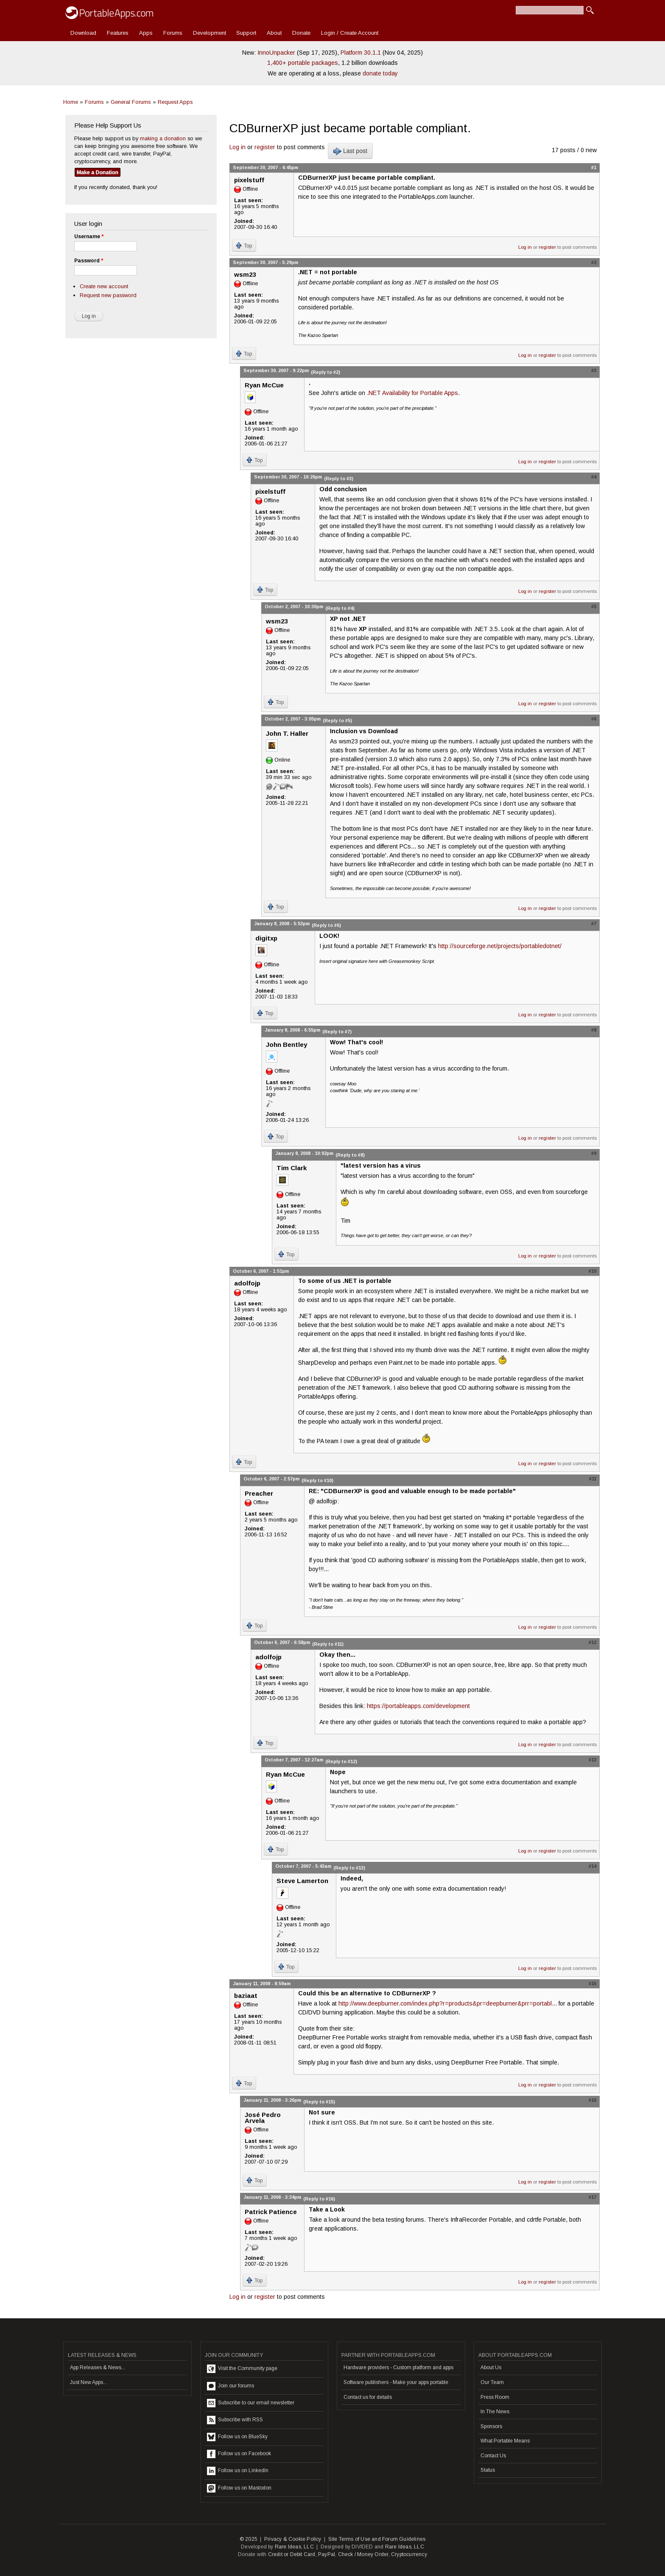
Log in (237, 147)
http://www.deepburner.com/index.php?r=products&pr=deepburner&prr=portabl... (447, 2003)
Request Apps (175, 102)
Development (209, 33)
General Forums (131, 102)
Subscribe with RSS (235, 2420)
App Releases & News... (97, 2367)
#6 (593, 718)
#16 (592, 2100)
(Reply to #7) (337, 1031)
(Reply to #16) (319, 2198)
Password (88, 261)
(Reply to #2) (325, 372)
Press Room (495, 2397)
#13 (592, 1759)
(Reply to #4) (340, 608)
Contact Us (493, 2456)
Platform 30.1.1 (361, 52)
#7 (593, 923)
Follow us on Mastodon (239, 2488)
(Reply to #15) (319, 2101)
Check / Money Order (363, 2554)
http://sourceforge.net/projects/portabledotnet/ (500, 946)
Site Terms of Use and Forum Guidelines (377, 2539)
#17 (592, 2197)
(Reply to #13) (349, 1867)
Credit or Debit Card (292, 2554)
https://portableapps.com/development (418, 1705)
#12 (592, 1642)
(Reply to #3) (338, 478)
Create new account (104, 286)
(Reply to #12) (341, 1761)
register (264, 147)
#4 (593, 476)
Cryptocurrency (409, 2554)
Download (83, 33)
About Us (491, 2367)
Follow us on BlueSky (237, 2437)
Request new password (108, 295)
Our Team (492, 2382)
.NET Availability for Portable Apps (412, 392)
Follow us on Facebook (239, 2454)
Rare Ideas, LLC (294, 2547)
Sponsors (491, 2426)
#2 (593, 262)
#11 (592, 1478)
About (274, 33)
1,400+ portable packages (302, 62)
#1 (593, 167)
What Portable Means (505, 2441)
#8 (593, 1029)
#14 (592, 1866)
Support (246, 33)
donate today (380, 73)
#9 (593, 1153)
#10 (592, 1271)
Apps (146, 33)
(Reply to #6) (326, 925)
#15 (592, 1983)
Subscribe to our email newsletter (250, 2403)
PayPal (326, 2554)
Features (118, 33)
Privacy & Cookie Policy (292, 2539)
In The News (495, 2412)
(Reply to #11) (328, 1644)
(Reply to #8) (350, 1154)
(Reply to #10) (317, 1480)
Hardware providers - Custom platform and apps (398, 2367)
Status (488, 2470)
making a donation (163, 138)
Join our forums (230, 2386)
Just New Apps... (88, 2382)
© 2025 (248, 2539)
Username (88, 236)
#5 (593, 606)
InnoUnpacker (276, 52)
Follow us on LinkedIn (237, 2471)
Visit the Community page (242, 2369)
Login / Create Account (349, 33)
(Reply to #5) (337, 720)
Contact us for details (368, 2397)
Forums (172, 33)
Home (70, 102)
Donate (301, 33)
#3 (593, 370)
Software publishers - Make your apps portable (396, 2382)
